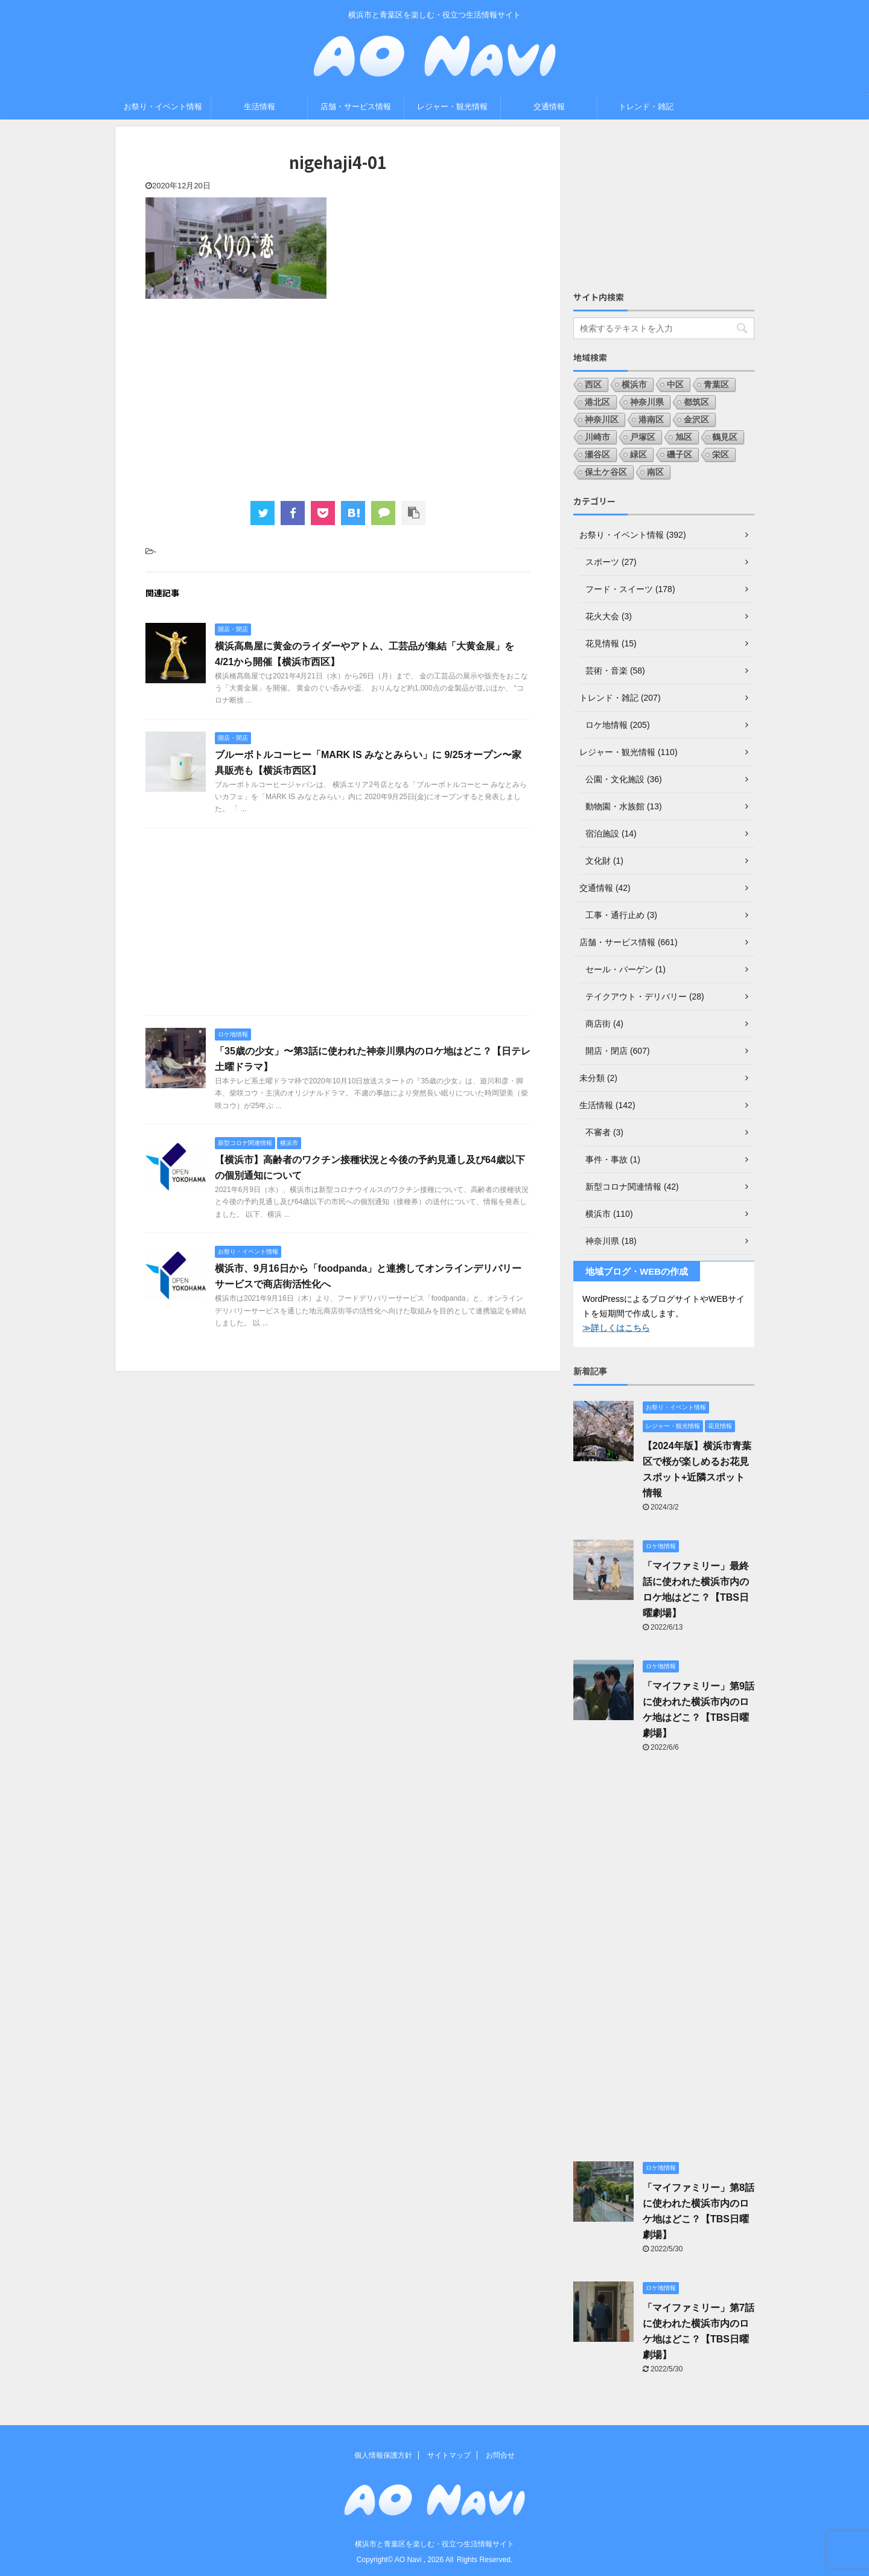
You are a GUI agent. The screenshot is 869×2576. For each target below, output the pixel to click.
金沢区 (696, 419)
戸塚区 (642, 437)
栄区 (720, 454)
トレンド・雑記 (646, 106)
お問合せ (500, 2455)
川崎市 (597, 437)
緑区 (638, 454)
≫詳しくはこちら (616, 1328)
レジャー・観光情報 (452, 106)
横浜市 (634, 384)
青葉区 (716, 384)
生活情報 (259, 106)
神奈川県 (647, 402)
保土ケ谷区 (606, 472)
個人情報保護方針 (383, 2455)
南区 (655, 472)
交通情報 (549, 106)
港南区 (651, 419)
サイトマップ (449, 2455)
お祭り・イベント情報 (163, 106)
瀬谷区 (597, 454)
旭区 (683, 437)
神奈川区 (602, 419)
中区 (675, 384)
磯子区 (679, 454)
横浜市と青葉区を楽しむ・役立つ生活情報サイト (434, 2544)
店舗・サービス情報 (355, 106)
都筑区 (696, 402)
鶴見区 (724, 437)
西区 (593, 384)
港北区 (597, 402)
